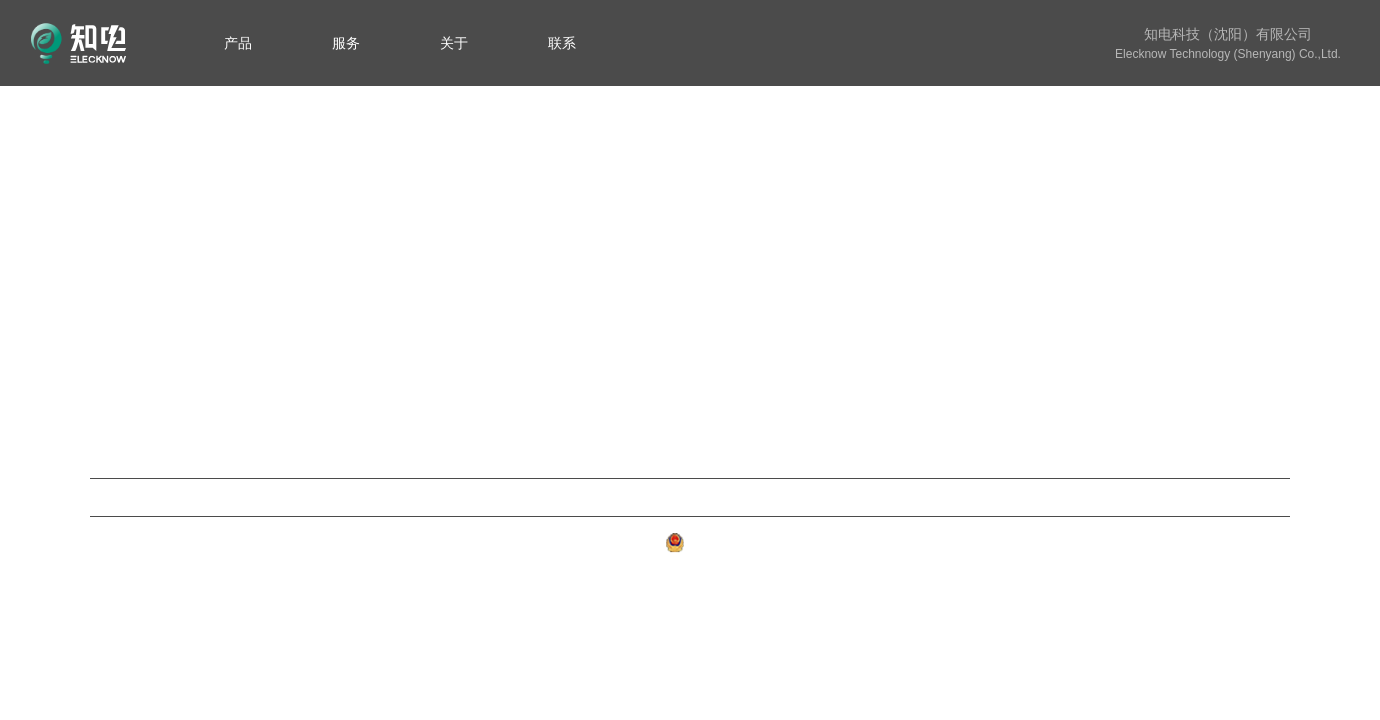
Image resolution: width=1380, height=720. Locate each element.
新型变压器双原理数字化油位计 (542, 214)
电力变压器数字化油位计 (525, 342)
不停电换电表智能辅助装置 (533, 310)
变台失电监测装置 (501, 406)
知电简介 (1258, 214)
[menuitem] (238, 43)
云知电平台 (690, 497)
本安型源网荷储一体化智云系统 (542, 374)
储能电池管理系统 (501, 278)
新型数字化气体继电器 (517, 246)
